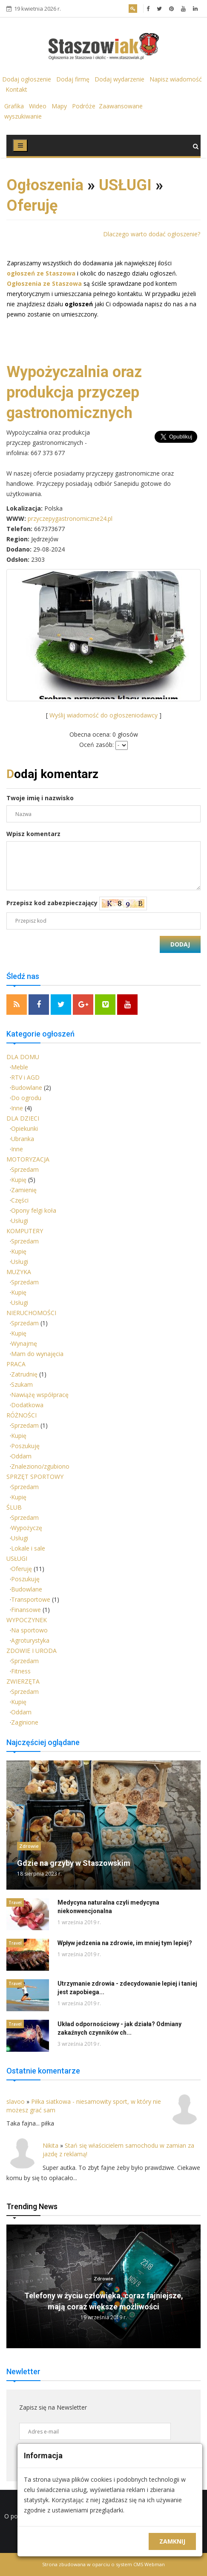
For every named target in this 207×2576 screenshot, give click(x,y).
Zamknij (172, 2541)
